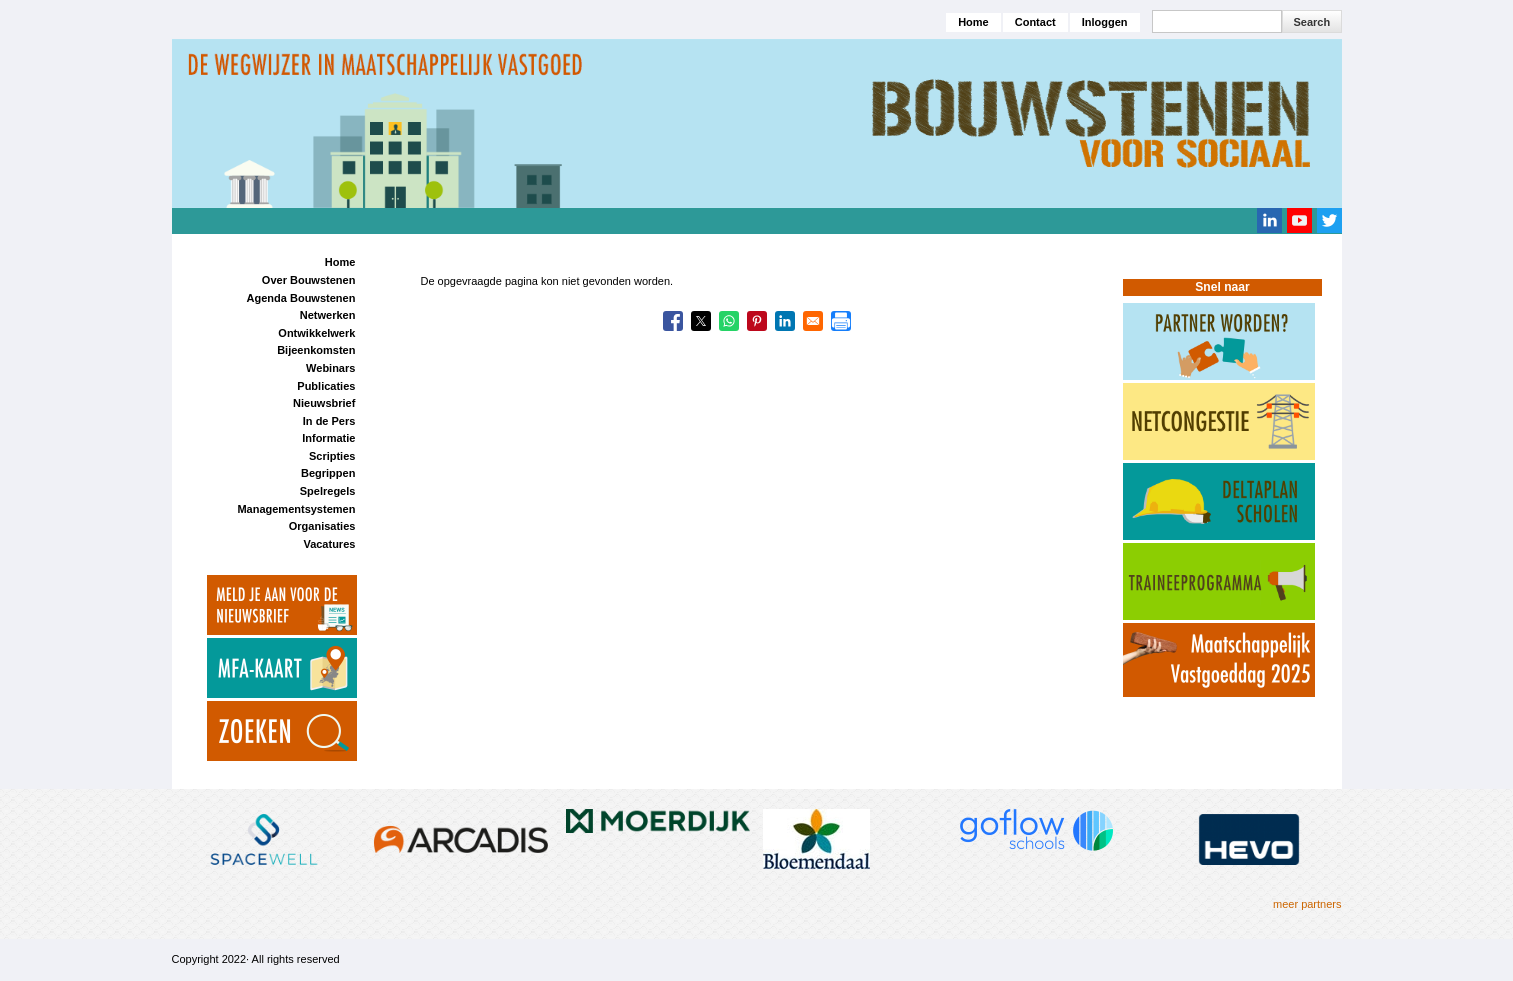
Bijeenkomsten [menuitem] (316, 350)
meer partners (1307, 904)
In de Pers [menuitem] (329, 421)
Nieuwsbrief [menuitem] (324, 403)
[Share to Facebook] (673, 321)
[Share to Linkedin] (785, 321)
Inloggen (1105, 22)
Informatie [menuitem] (328, 438)
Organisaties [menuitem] (322, 526)
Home (973, 22)
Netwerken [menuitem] (328, 315)
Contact (1035, 22)
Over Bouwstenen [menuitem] (309, 280)
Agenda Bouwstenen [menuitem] (301, 298)
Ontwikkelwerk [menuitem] (316, 333)
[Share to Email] (813, 321)
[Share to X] (701, 321)
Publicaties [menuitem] (326, 386)
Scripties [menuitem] (332, 456)
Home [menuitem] (340, 262)
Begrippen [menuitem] (328, 473)
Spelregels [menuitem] (328, 491)
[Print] (841, 321)
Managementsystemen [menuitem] (296, 509)
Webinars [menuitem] (330, 368)
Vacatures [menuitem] (329, 544)
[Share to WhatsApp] (729, 321)
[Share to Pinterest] (757, 321)
